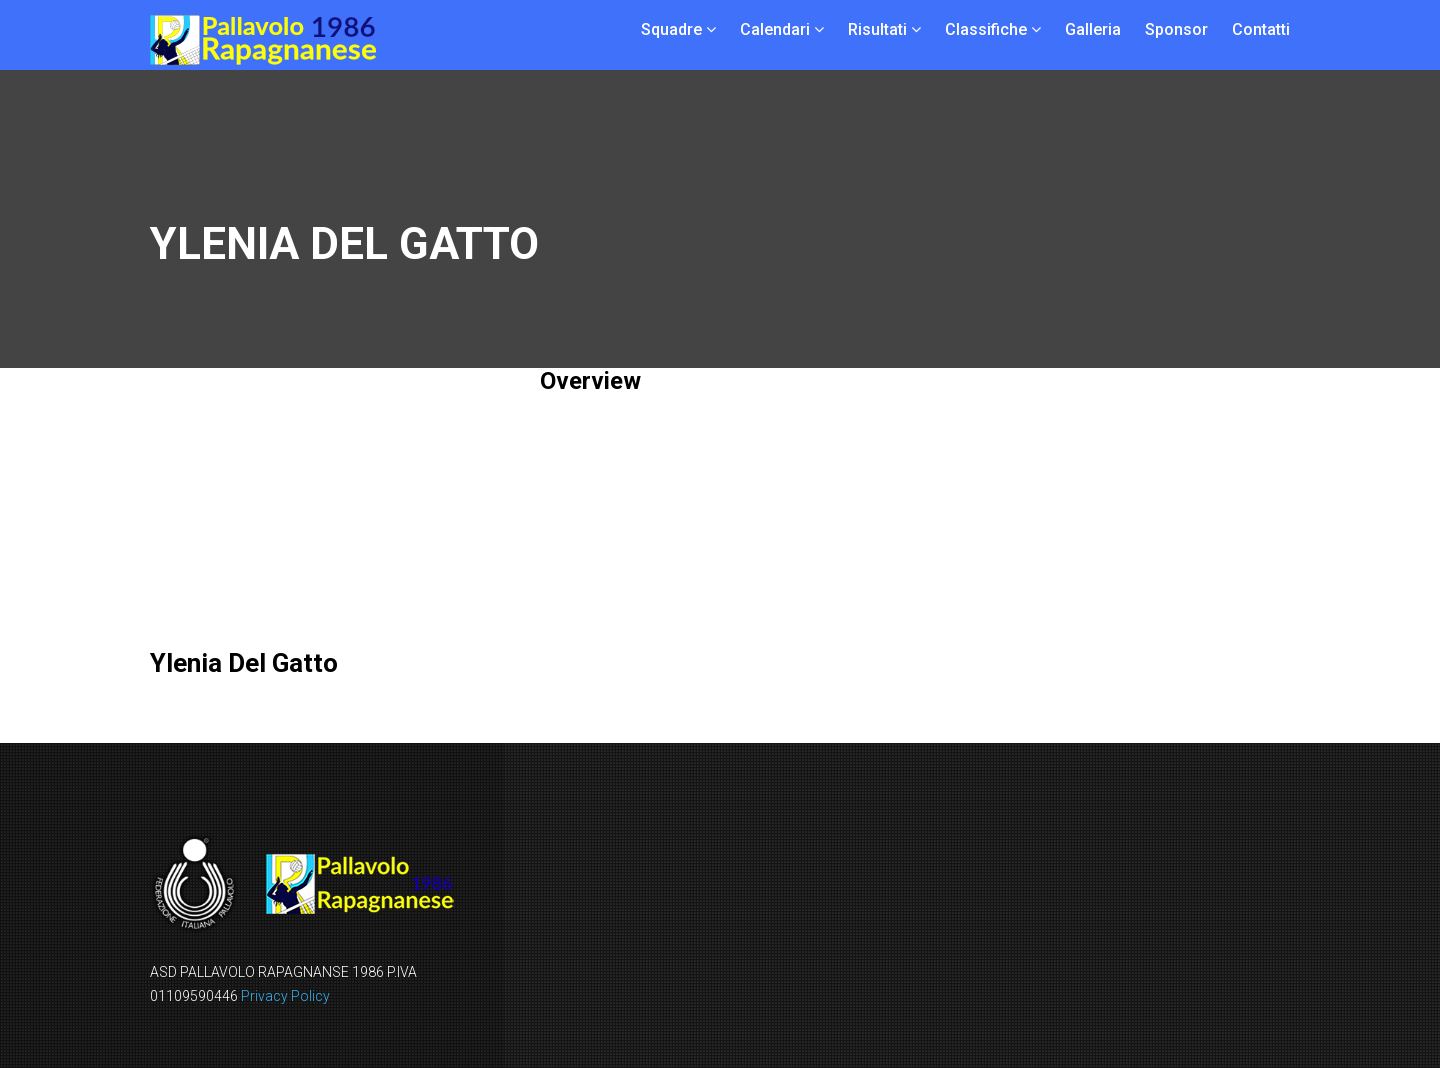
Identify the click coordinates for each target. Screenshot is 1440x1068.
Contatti (1261, 29)
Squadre (671, 29)
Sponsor (1176, 29)
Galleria (1093, 29)
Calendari (775, 29)
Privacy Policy (285, 996)
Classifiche (986, 29)
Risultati (877, 29)
